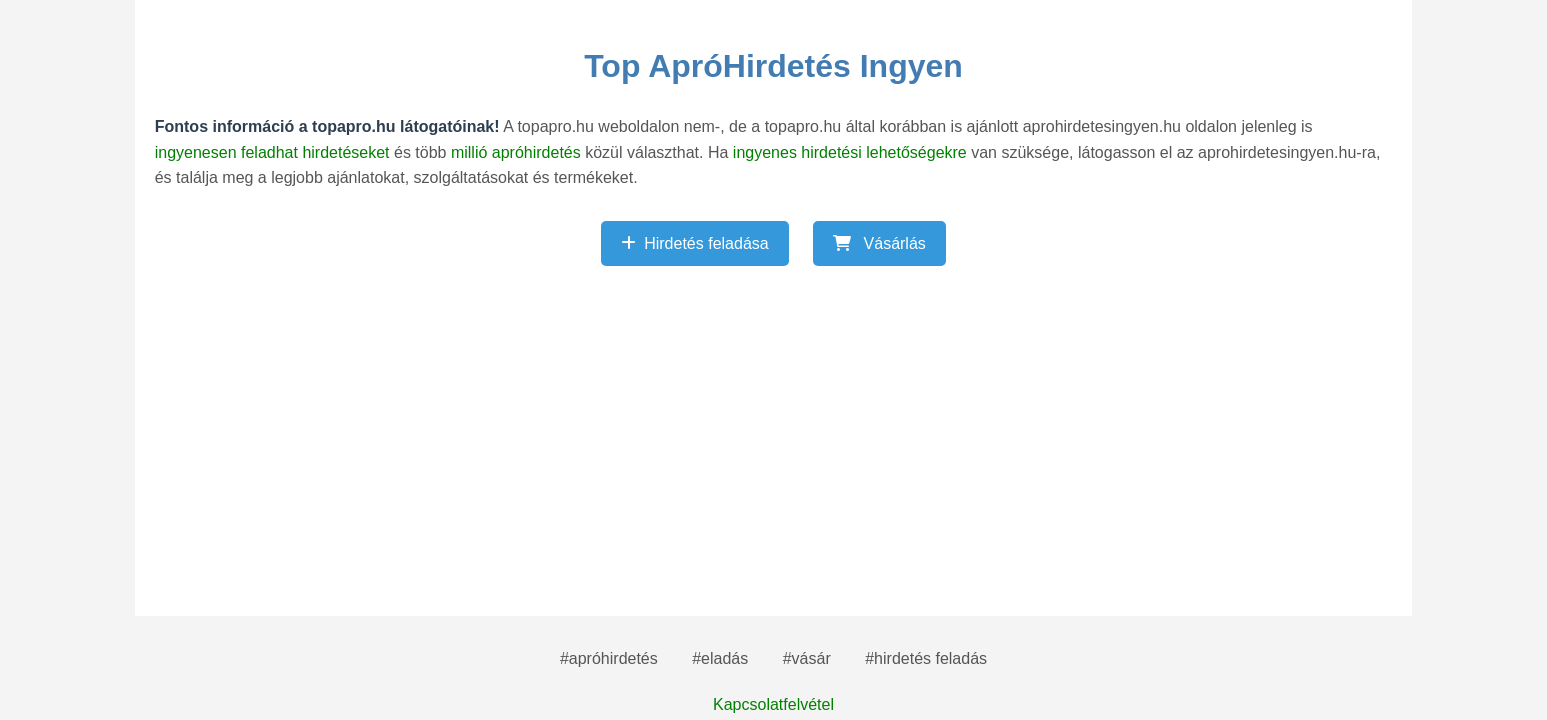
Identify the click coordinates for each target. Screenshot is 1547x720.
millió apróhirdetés (518, 152)
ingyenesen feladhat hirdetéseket (274, 152)
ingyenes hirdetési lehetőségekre (852, 152)
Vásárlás (879, 243)
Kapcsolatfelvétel (773, 704)
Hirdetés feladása (695, 243)
